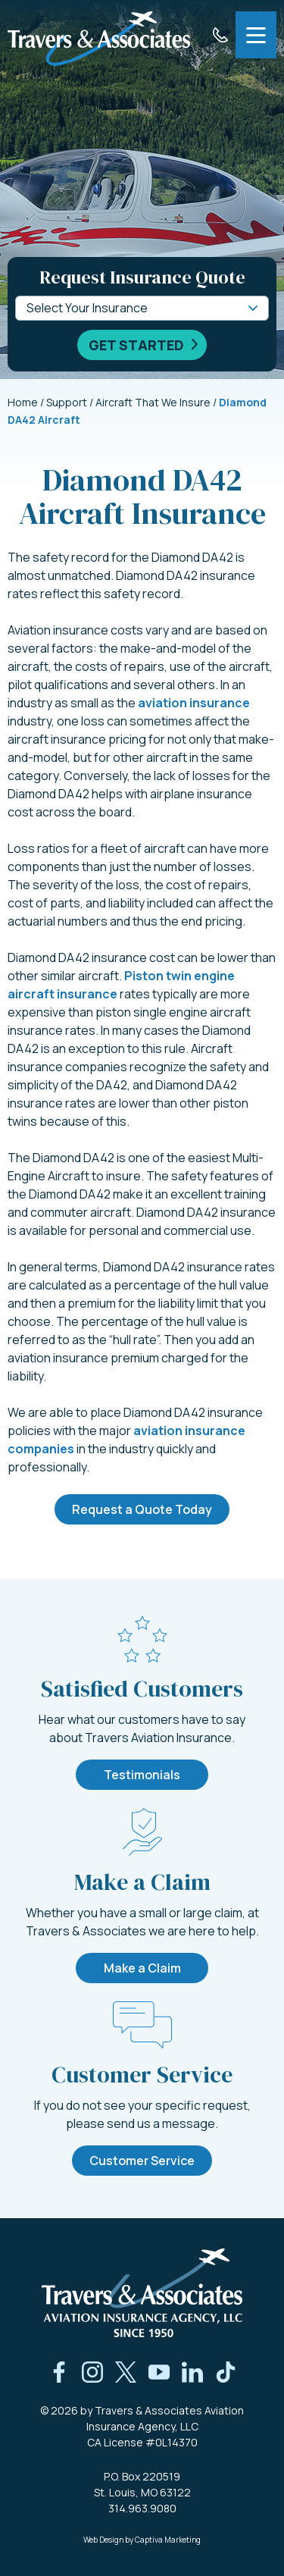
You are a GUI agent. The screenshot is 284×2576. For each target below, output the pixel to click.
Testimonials (142, 1774)
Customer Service (142, 2160)
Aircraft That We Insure (153, 402)
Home (23, 402)
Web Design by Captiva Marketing (142, 2539)
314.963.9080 (142, 2508)
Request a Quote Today (142, 1509)
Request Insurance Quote (142, 277)
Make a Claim (142, 1968)
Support (66, 402)
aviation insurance (194, 702)
